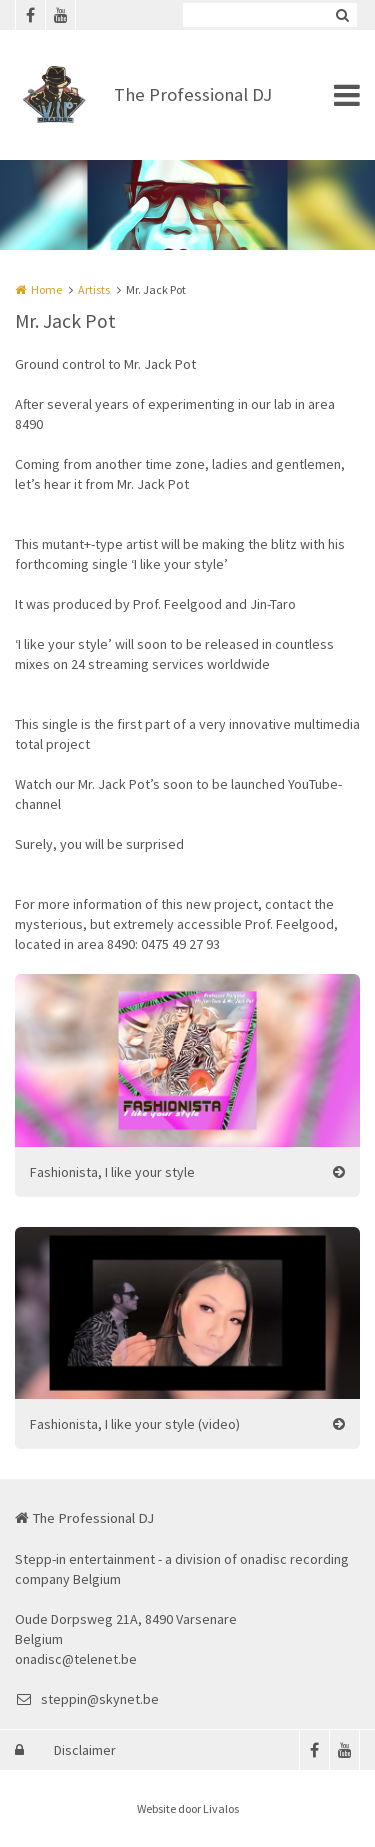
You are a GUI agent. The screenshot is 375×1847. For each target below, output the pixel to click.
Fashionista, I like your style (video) (135, 1424)
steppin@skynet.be (87, 1699)
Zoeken (342, 15)
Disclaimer (85, 1750)
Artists (94, 289)
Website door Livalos (188, 1808)
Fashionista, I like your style (112, 1172)
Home (46, 289)
